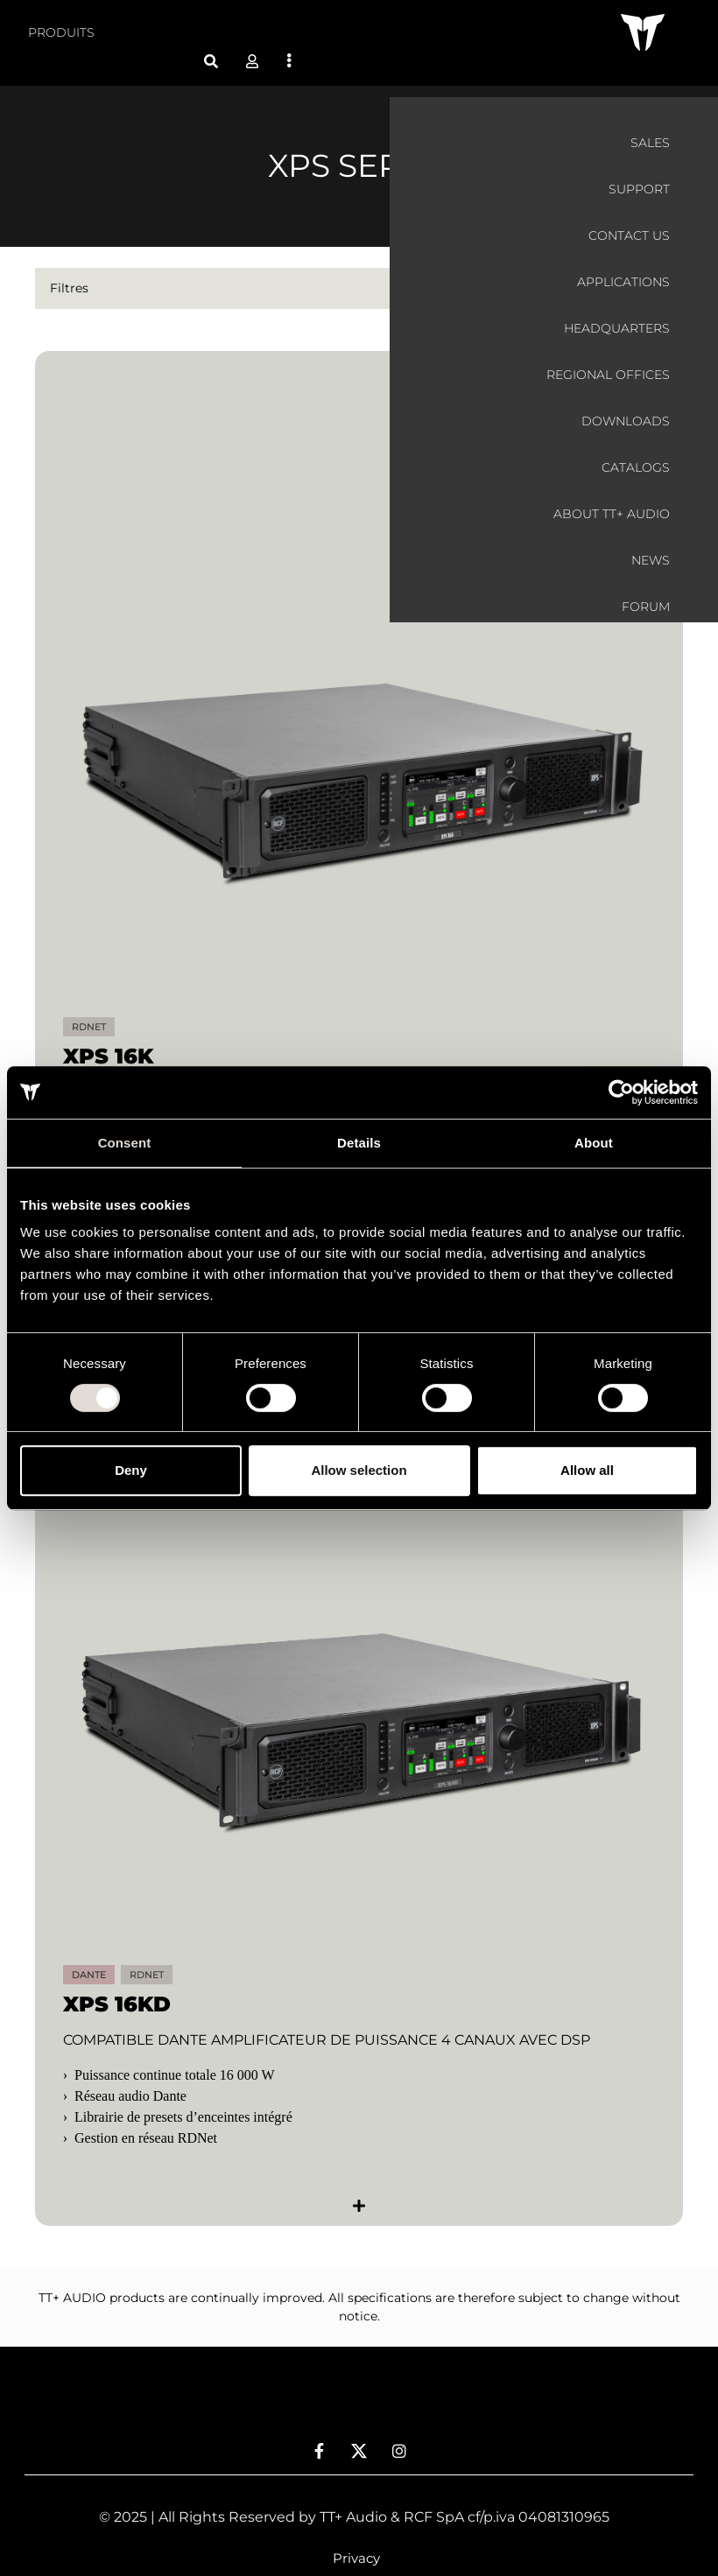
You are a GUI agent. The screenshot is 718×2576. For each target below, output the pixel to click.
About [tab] (593, 1142)
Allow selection (358, 1470)
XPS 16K (108, 1035)
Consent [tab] (124, 1142)
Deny (131, 1470)
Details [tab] (359, 1142)
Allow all (587, 1470)
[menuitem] (61, 33)
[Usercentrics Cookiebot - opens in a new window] (621, 1092)
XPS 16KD (117, 1983)
